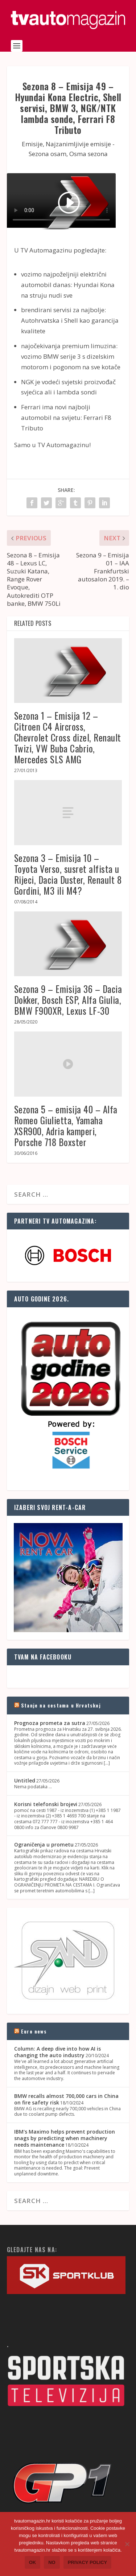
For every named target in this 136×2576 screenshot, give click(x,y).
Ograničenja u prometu (44, 1844)
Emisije (32, 144)
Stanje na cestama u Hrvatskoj (61, 1705)
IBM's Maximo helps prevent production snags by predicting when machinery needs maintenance (64, 2138)
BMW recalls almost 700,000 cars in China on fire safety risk (66, 2099)
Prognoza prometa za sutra (49, 1723)
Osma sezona (88, 154)
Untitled (24, 1780)
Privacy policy (87, 2562)
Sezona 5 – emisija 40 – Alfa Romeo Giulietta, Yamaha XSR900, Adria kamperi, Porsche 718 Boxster (66, 1125)
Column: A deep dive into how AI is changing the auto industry (57, 2052)
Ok (32, 2562)
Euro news (34, 2031)
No (51, 2562)
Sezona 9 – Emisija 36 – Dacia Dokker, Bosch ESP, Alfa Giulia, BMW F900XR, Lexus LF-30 (68, 999)
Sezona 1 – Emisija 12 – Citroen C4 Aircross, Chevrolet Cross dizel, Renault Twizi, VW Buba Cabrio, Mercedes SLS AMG (67, 737)
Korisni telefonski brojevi (45, 1804)
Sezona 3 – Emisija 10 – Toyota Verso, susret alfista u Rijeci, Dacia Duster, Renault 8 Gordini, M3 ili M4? (68, 874)
